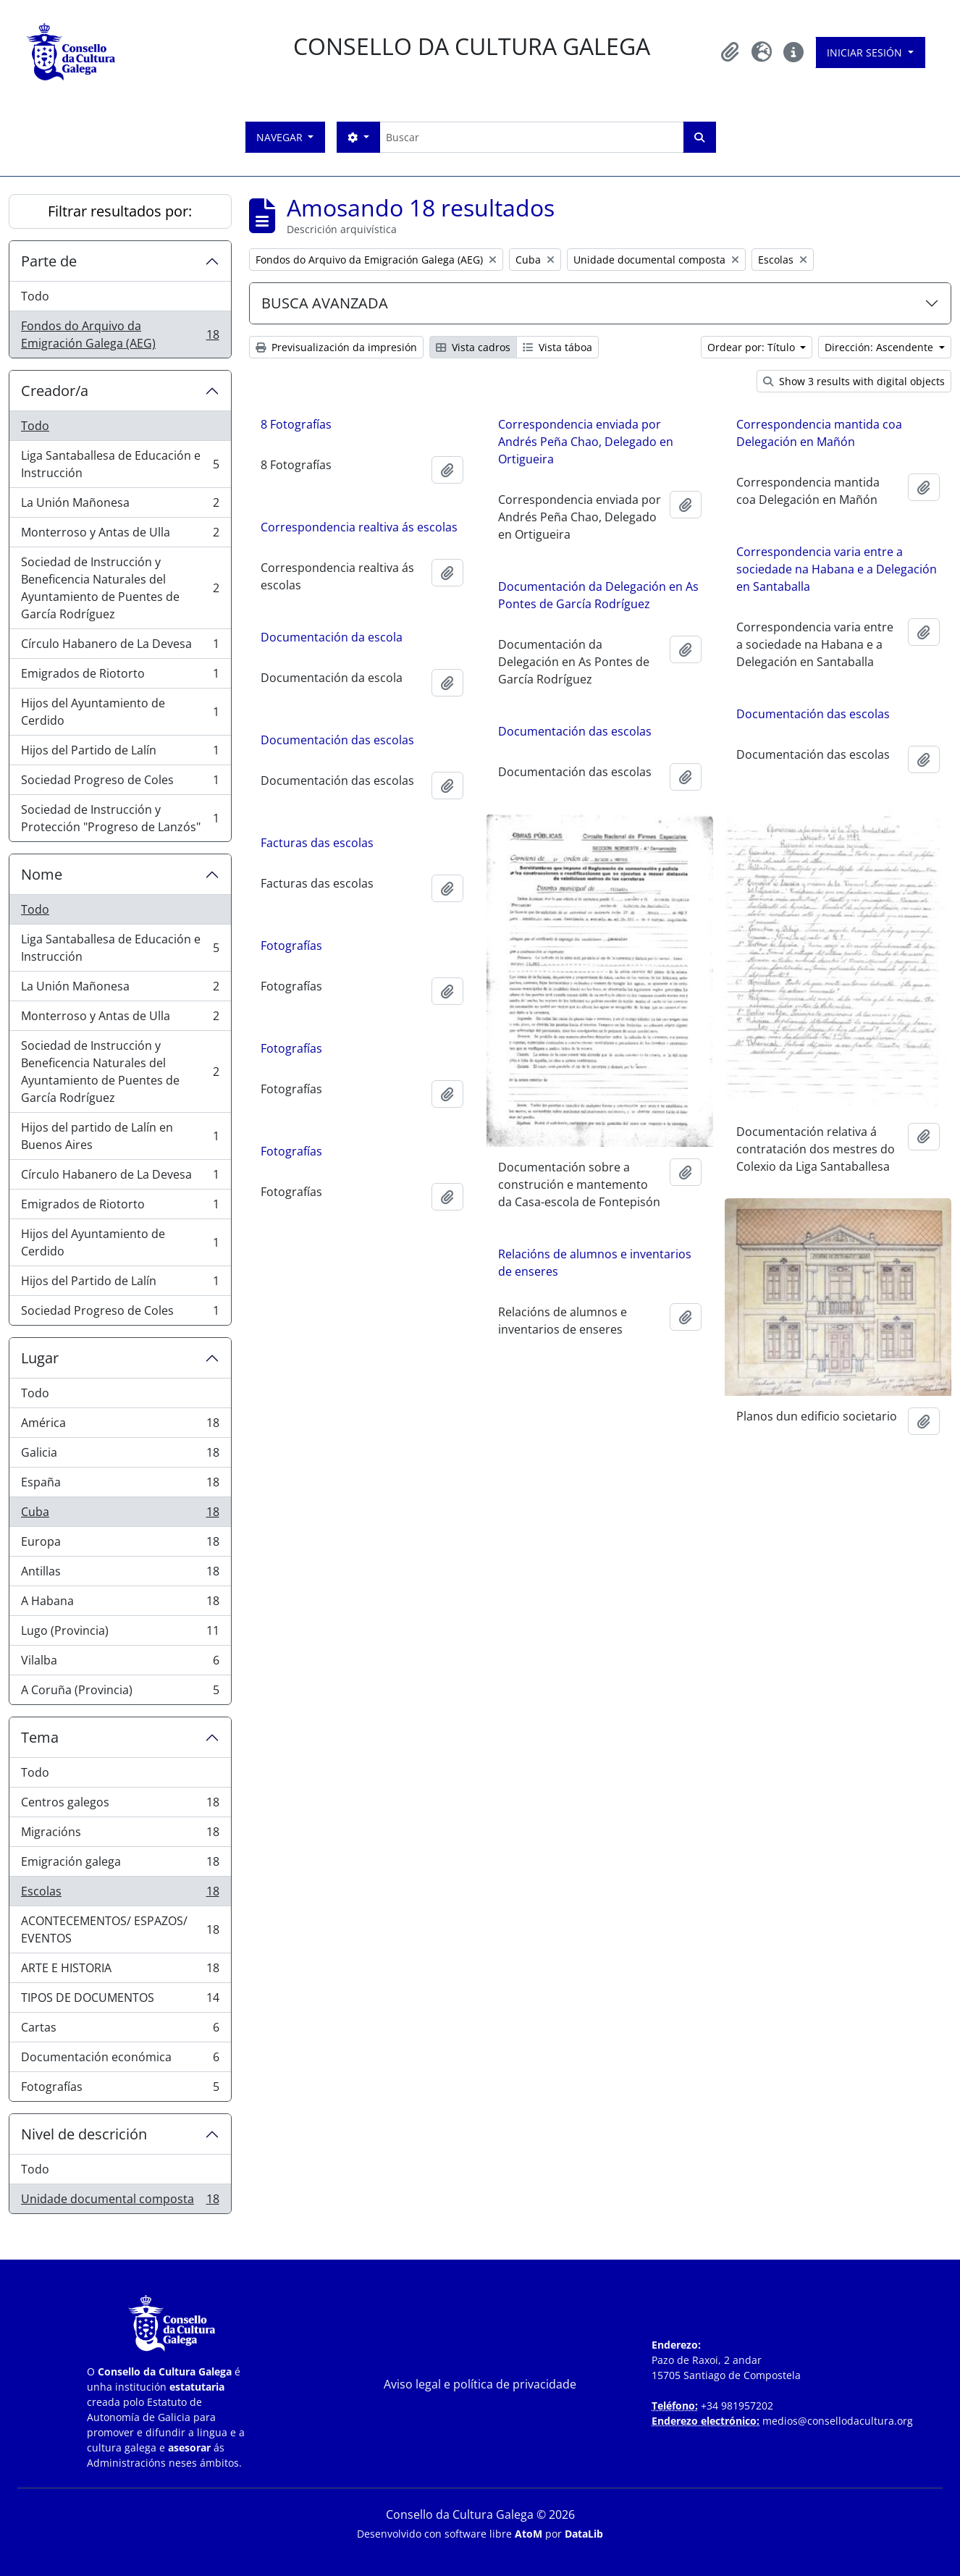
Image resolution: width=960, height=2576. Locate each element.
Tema (40, 1737)
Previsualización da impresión (336, 347)
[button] (730, 52)
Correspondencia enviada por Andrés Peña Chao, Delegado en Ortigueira (585, 441)
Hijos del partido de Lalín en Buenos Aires (119, 1136)
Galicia (119, 1456)
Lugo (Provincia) (119, 1634)
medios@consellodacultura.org (837, 2421)
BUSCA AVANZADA (324, 303)
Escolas (119, 1894)
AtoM (528, 2534)
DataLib (584, 2534)
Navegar (281, 137)
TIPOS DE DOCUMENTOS (119, 2001)
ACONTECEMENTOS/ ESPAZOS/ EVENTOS (119, 1929)
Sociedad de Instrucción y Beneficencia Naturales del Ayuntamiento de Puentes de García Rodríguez (119, 588)
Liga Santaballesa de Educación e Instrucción (119, 464)
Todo (35, 296)
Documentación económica (119, 2060)
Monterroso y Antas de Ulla (119, 535)
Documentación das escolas (813, 714)
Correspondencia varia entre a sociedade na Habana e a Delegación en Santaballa (836, 569)
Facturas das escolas (317, 843)
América (119, 1426)
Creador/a (54, 390)
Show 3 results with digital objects (854, 381)
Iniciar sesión (866, 52)
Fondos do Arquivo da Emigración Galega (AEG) (119, 334)
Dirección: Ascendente (880, 347)
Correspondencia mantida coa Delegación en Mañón (819, 433)
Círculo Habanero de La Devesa (119, 647)
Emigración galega (119, 1865)
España (119, 1485)
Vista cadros (473, 347)
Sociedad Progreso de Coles (119, 783)
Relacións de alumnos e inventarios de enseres (594, 1259)
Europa (119, 1545)
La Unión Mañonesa (119, 506)
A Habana (119, 1604)
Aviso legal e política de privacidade (480, 2384)
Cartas (119, 2030)
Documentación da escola (332, 637)
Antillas (119, 1574)
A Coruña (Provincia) (119, 1692)
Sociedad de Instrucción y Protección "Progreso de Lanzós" (119, 818)
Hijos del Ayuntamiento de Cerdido (119, 711)
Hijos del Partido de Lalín (119, 753)
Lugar (40, 1358)
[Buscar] (531, 137)
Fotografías (119, 2089)
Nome (41, 874)
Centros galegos (119, 1805)
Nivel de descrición (84, 2134)
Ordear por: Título (752, 347)
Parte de (49, 261)
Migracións (119, 1835)
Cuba (119, 1515)
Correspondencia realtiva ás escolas (359, 527)
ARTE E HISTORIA (119, 1971)
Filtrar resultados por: (120, 211)
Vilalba (119, 1663)
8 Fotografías (296, 424)
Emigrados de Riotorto (119, 677)
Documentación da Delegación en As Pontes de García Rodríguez (598, 595)
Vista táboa (557, 347)
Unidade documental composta (119, 2201)
